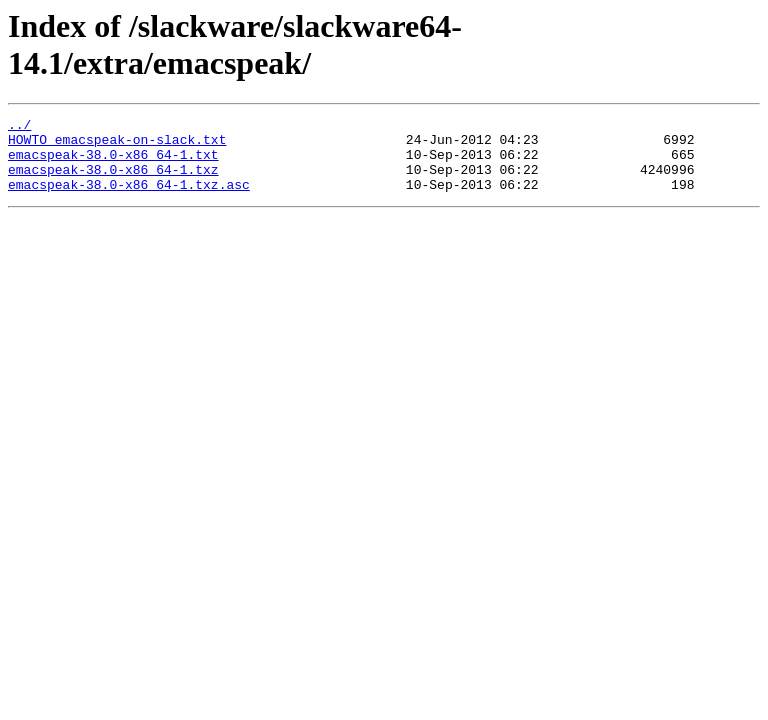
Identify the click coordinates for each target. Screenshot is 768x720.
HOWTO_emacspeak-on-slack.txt (117, 145)
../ (19, 127)
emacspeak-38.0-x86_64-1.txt (113, 163)
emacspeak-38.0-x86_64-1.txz (113, 181)
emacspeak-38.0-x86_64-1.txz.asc (129, 199)
